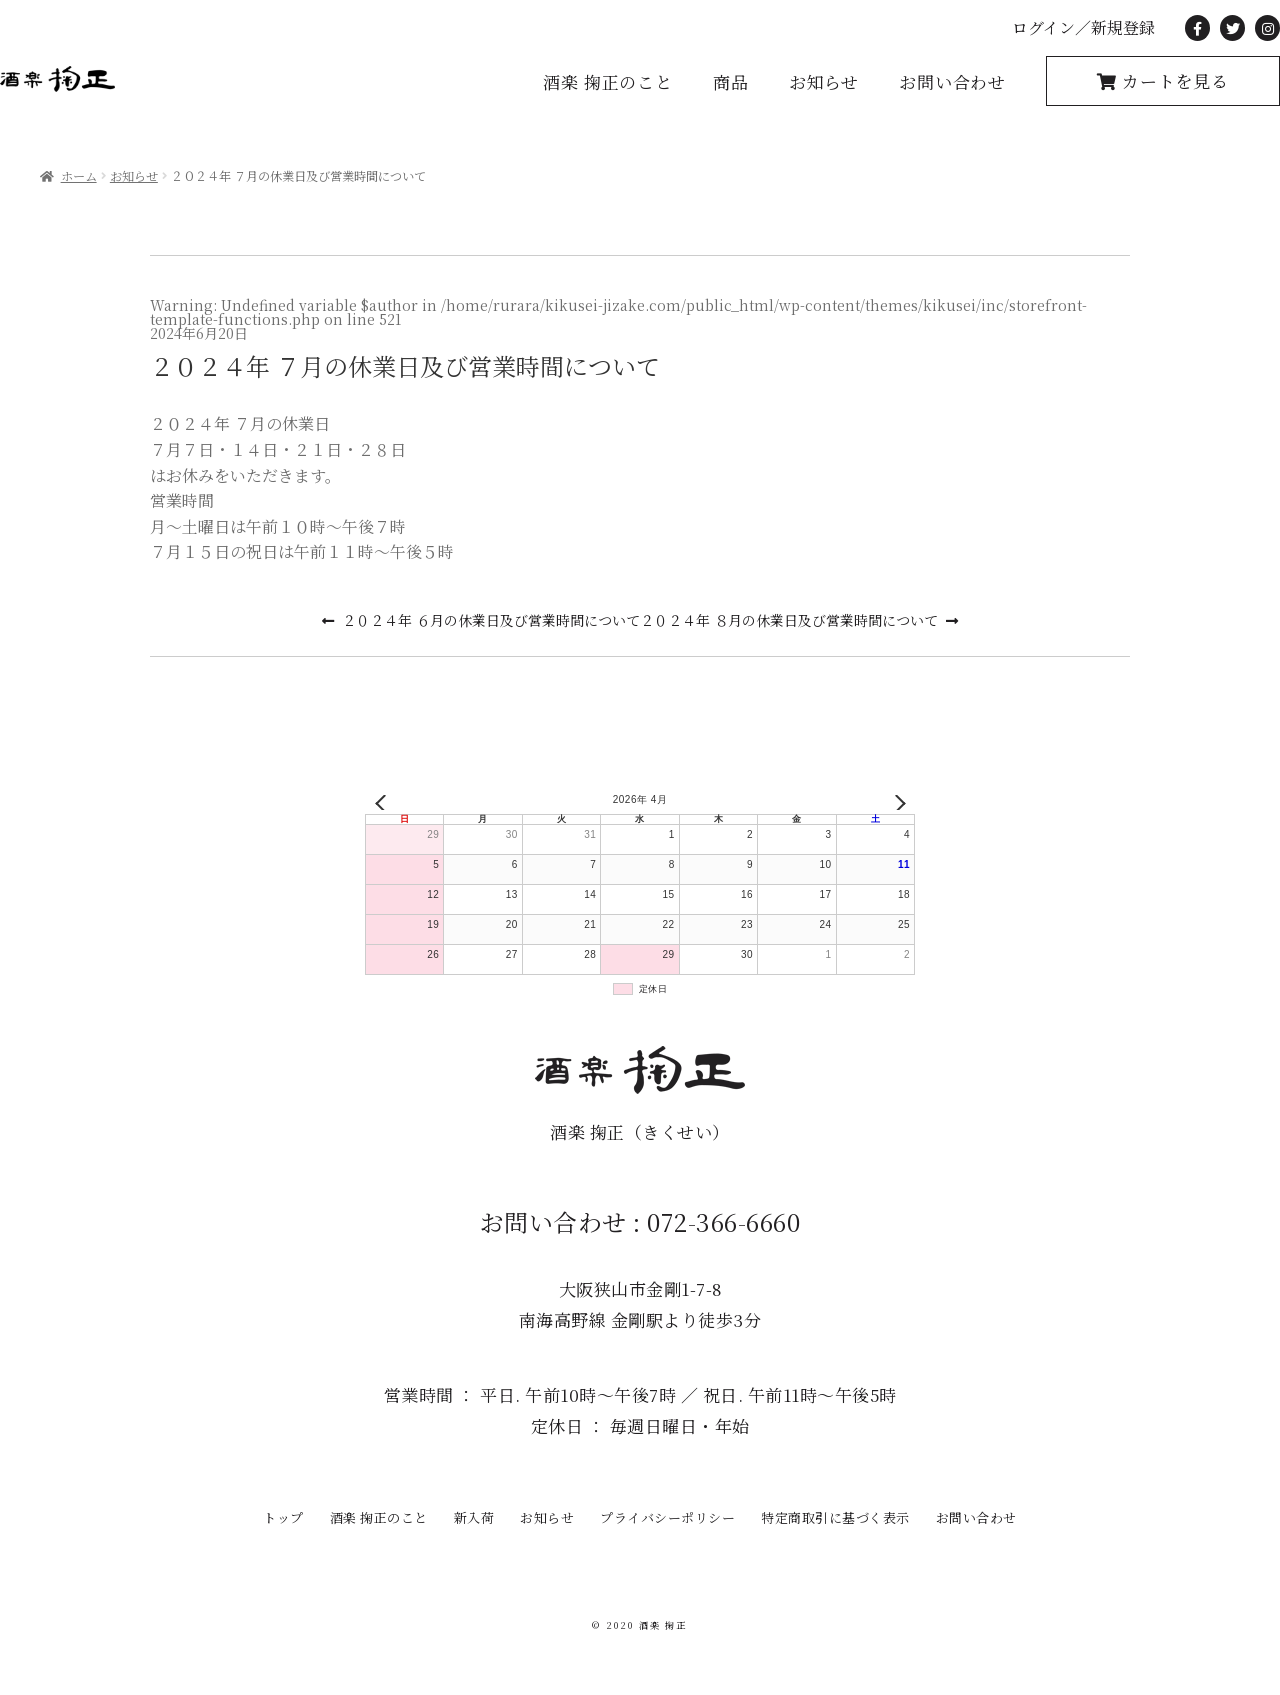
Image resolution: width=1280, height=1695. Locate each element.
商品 (731, 81)
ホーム (79, 176)
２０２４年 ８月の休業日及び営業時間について (789, 620)
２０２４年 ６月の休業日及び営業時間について (491, 620)
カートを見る (1173, 80)
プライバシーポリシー (667, 1517)
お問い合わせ (952, 81)
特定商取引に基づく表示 (835, 1517)
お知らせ (824, 81)
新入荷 (474, 1517)
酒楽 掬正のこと (608, 81)
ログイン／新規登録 (1083, 27)
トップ (283, 1517)
